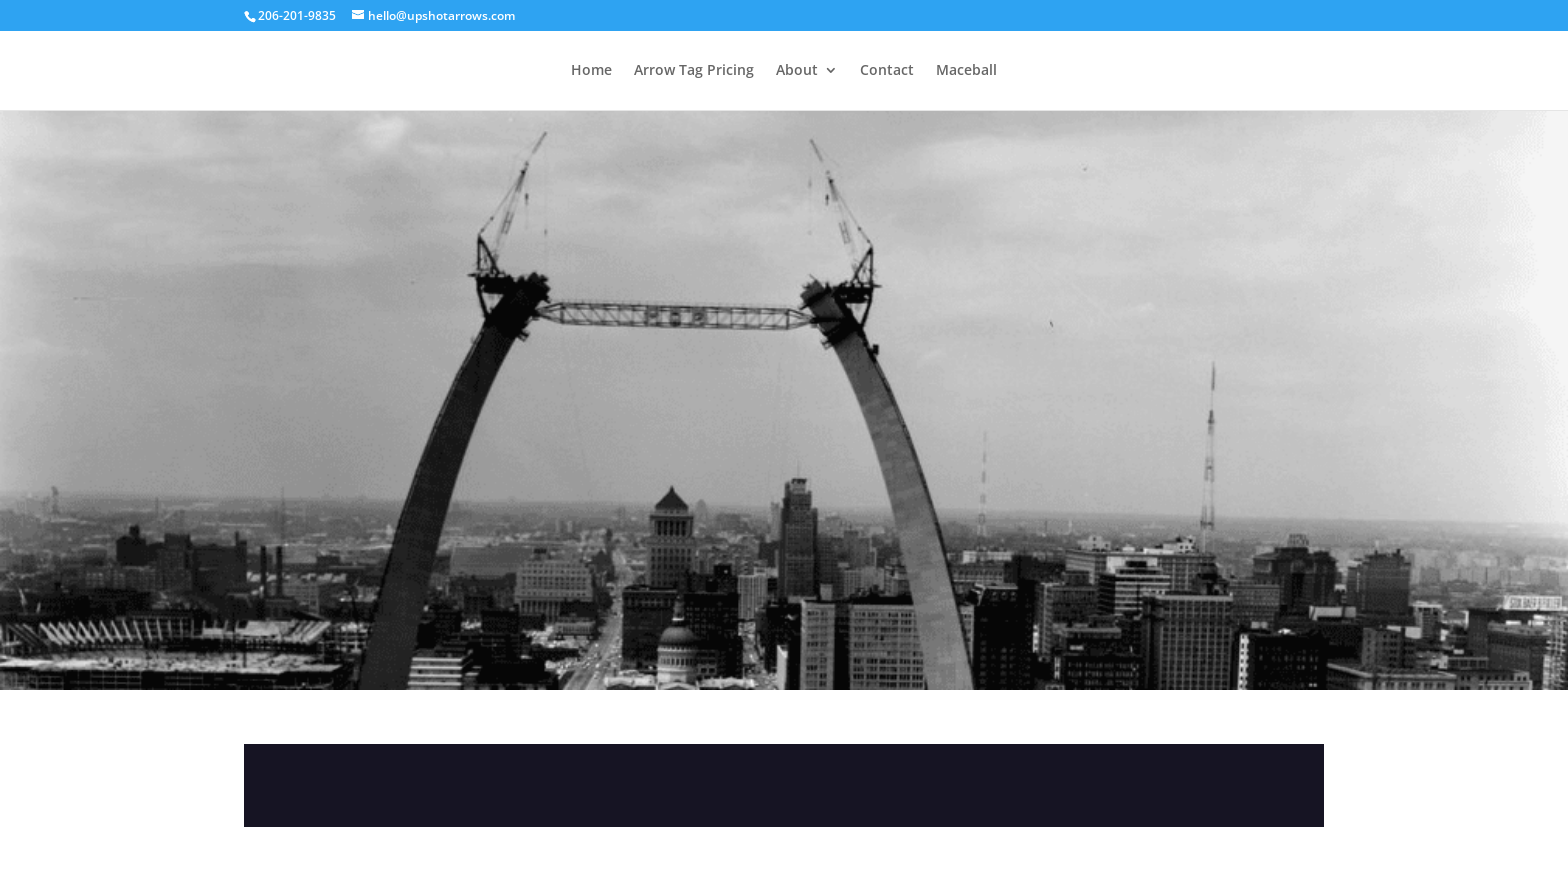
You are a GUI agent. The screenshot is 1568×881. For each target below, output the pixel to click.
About (797, 71)
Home (591, 71)
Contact (887, 71)
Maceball (966, 71)
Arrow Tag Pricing (694, 71)
